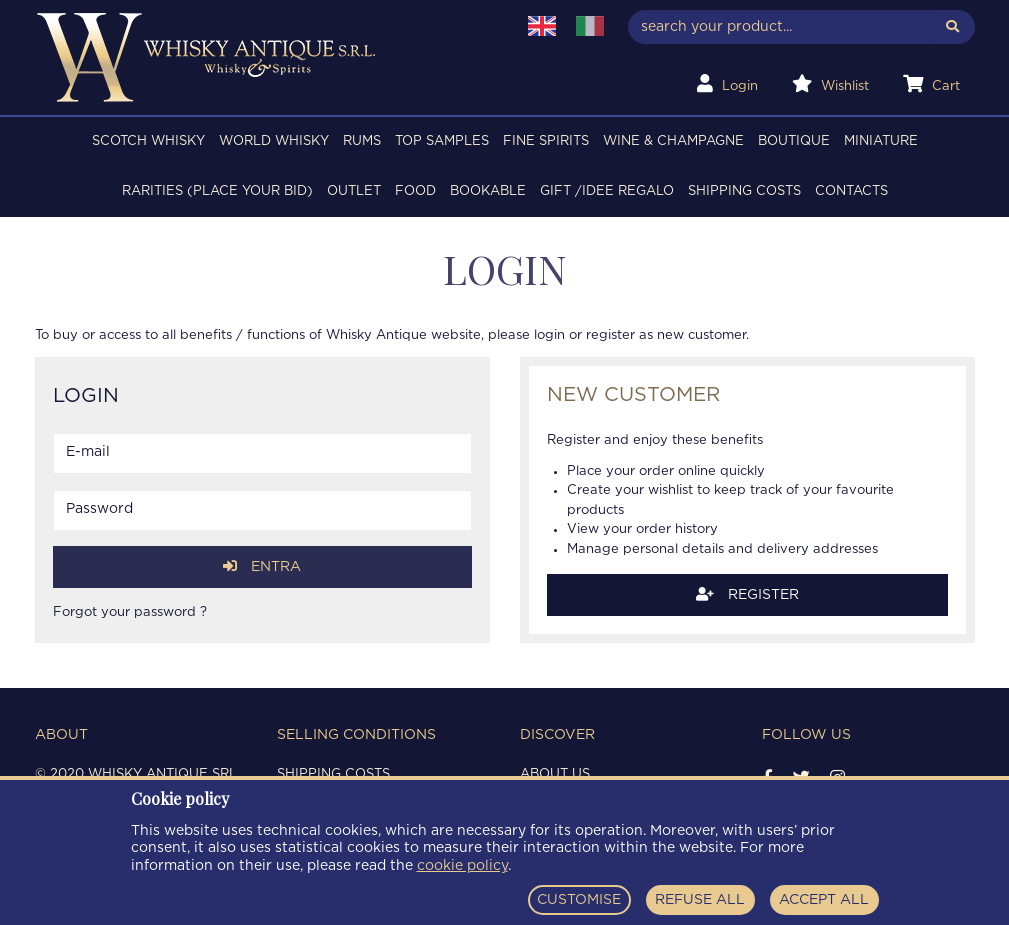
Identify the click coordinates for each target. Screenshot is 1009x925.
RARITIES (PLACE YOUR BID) (217, 191)
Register (747, 594)
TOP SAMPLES (442, 141)
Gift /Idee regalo (607, 191)
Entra (262, 566)
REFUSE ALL (700, 900)
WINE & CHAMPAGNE (673, 141)
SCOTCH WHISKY (148, 141)
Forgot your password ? (130, 612)
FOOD (415, 191)
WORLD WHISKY (274, 141)
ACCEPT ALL (824, 900)
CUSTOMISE (579, 900)
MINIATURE (881, 141)
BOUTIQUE (794, 141)
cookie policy (462, 866)
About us (555, 774)
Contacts (851, 191)
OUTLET (354, 191)
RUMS (362, 141)
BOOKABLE (488, 191)
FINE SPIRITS (546, 141)
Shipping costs (744, 191)
